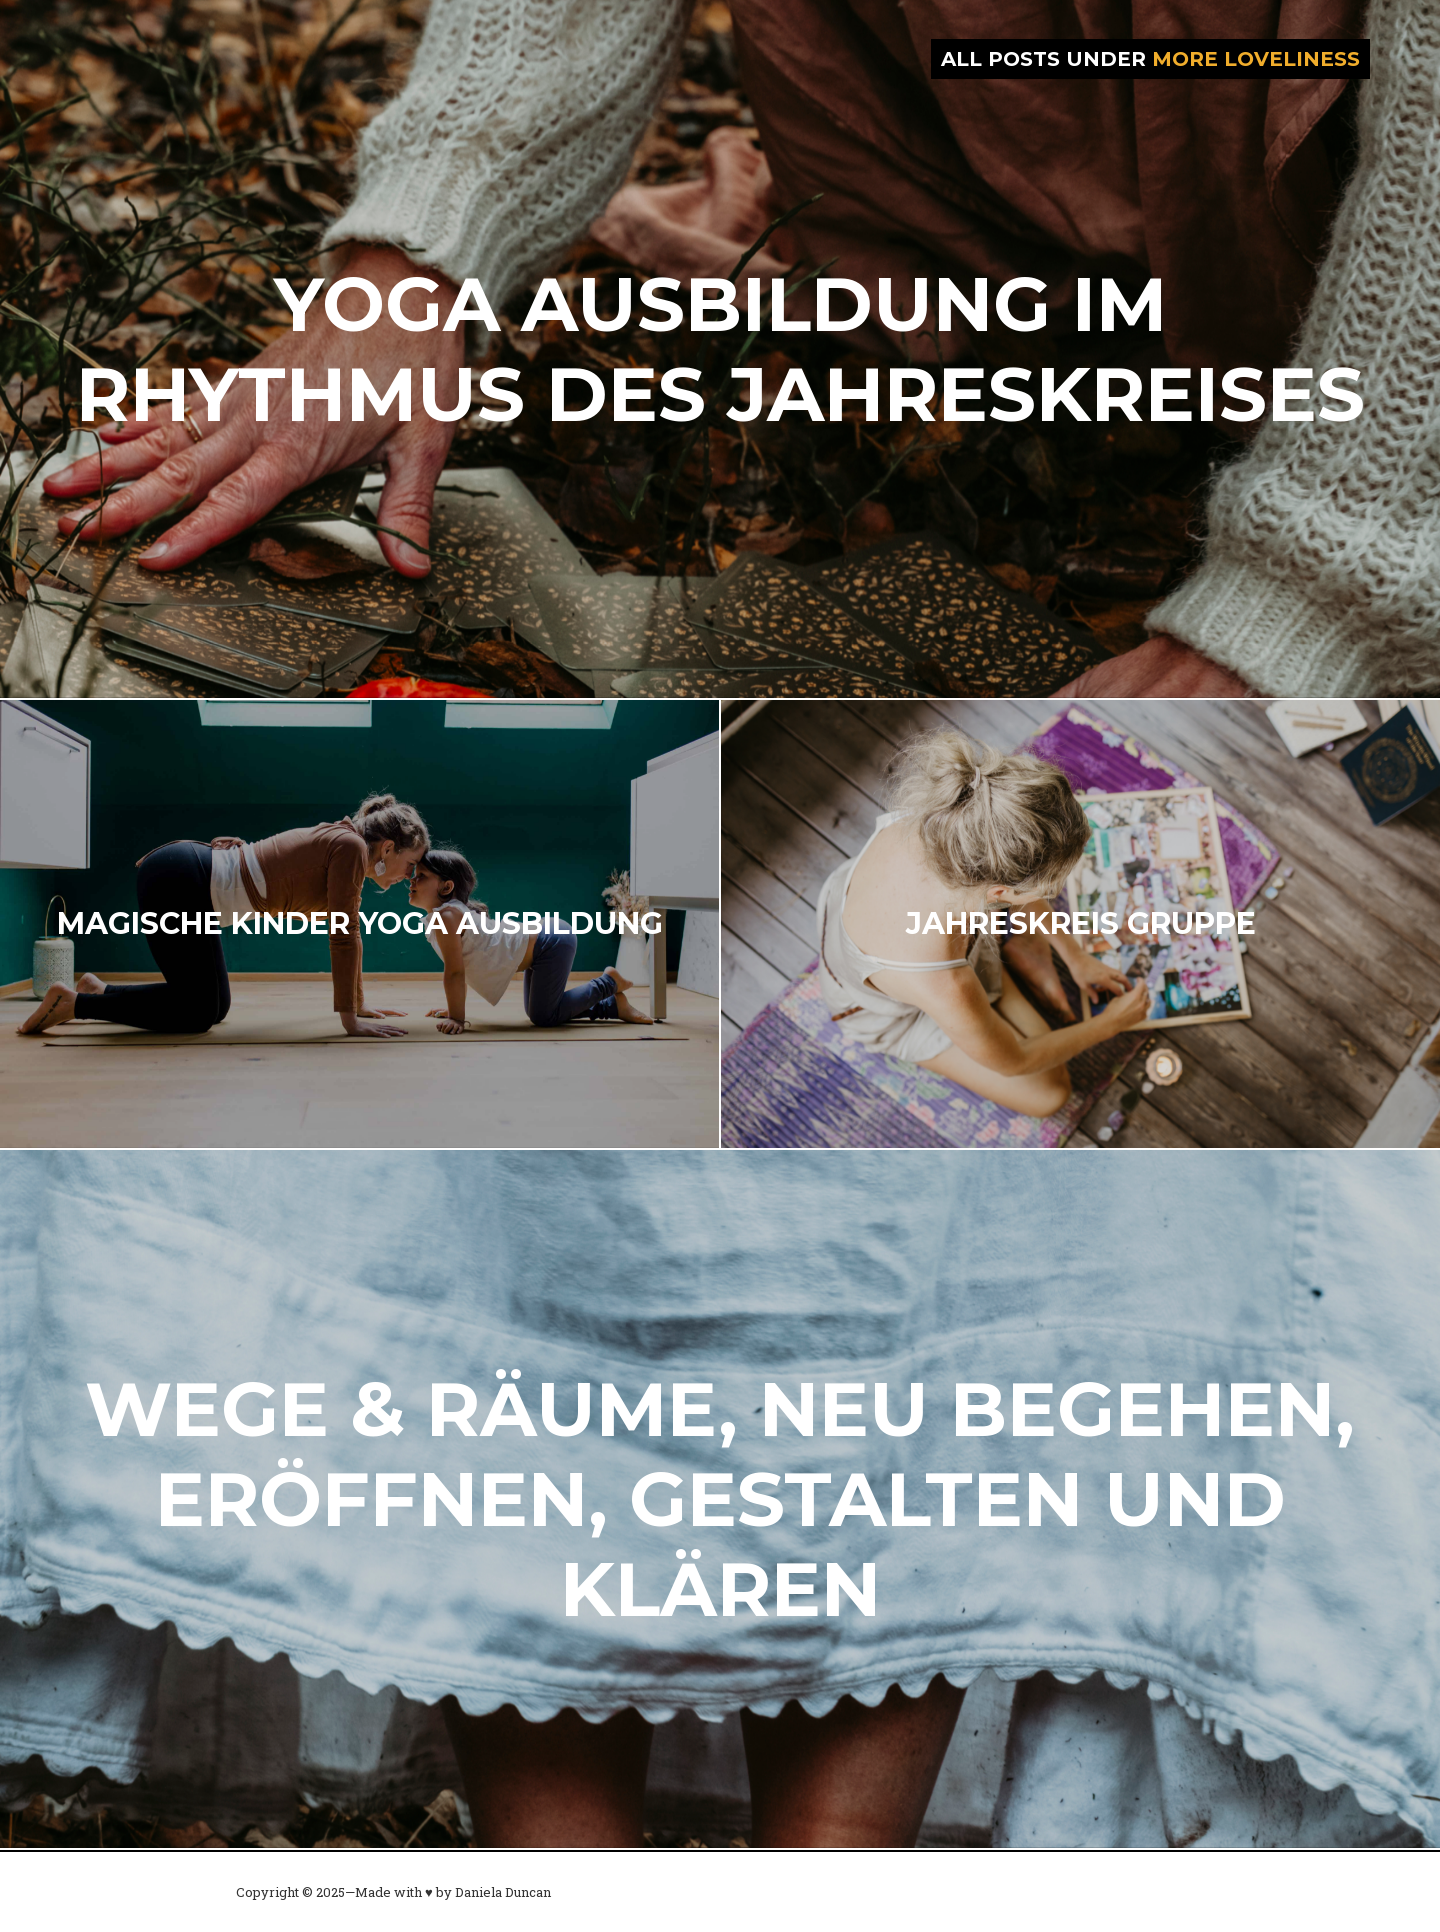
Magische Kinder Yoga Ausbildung (360, 923)
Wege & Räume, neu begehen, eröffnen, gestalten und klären (720, 1499)
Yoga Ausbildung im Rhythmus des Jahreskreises (720, 349)
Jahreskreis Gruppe (1081, 923)
